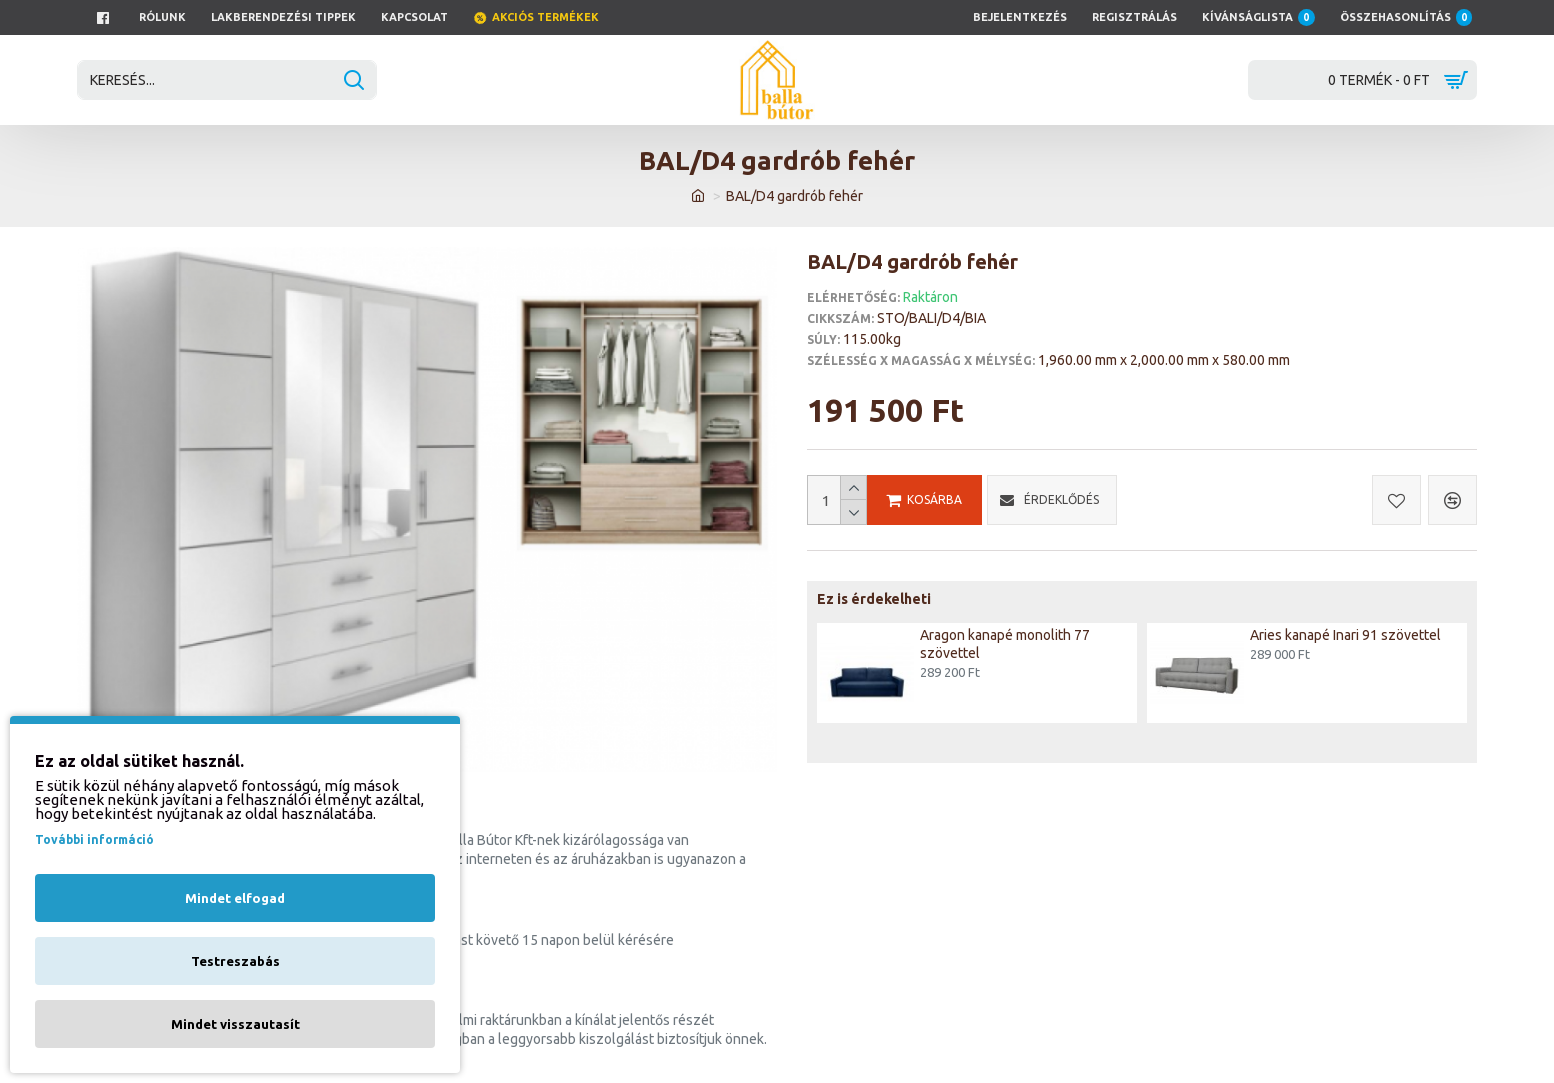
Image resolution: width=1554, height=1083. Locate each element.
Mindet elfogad (235, 898)
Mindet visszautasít (235, 1024)
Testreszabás (235, 961)
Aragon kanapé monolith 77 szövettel (1005, 644)
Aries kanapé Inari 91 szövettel (1345, 635)
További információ (94, 839)
